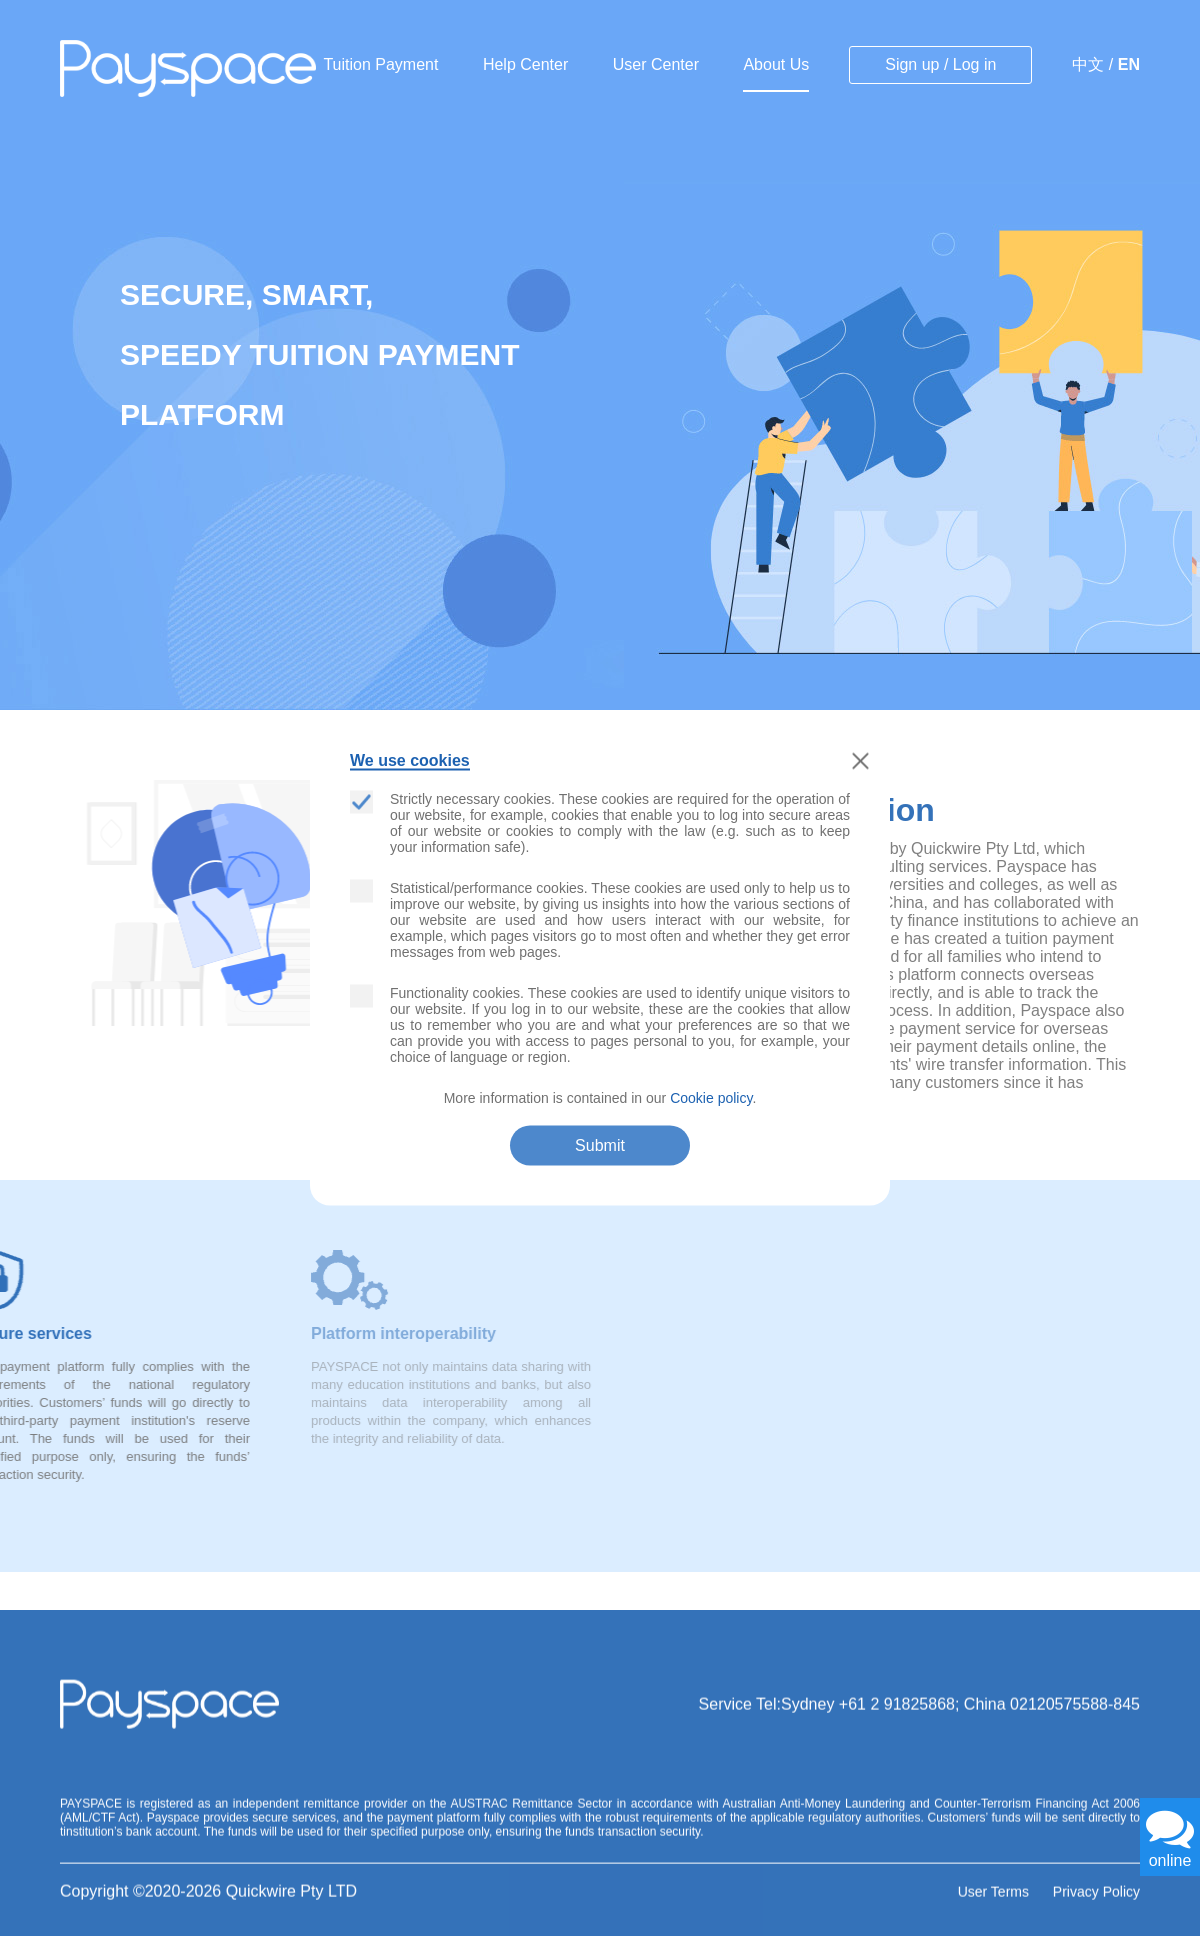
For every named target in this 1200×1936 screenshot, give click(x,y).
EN (1129, 64)
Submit (600, 1145)
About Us (776, 64)
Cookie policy (711, 1098)
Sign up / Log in (940, 64)
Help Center (525, 64)
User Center (656, 64)
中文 (1088, 64)
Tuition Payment (380, 64)
